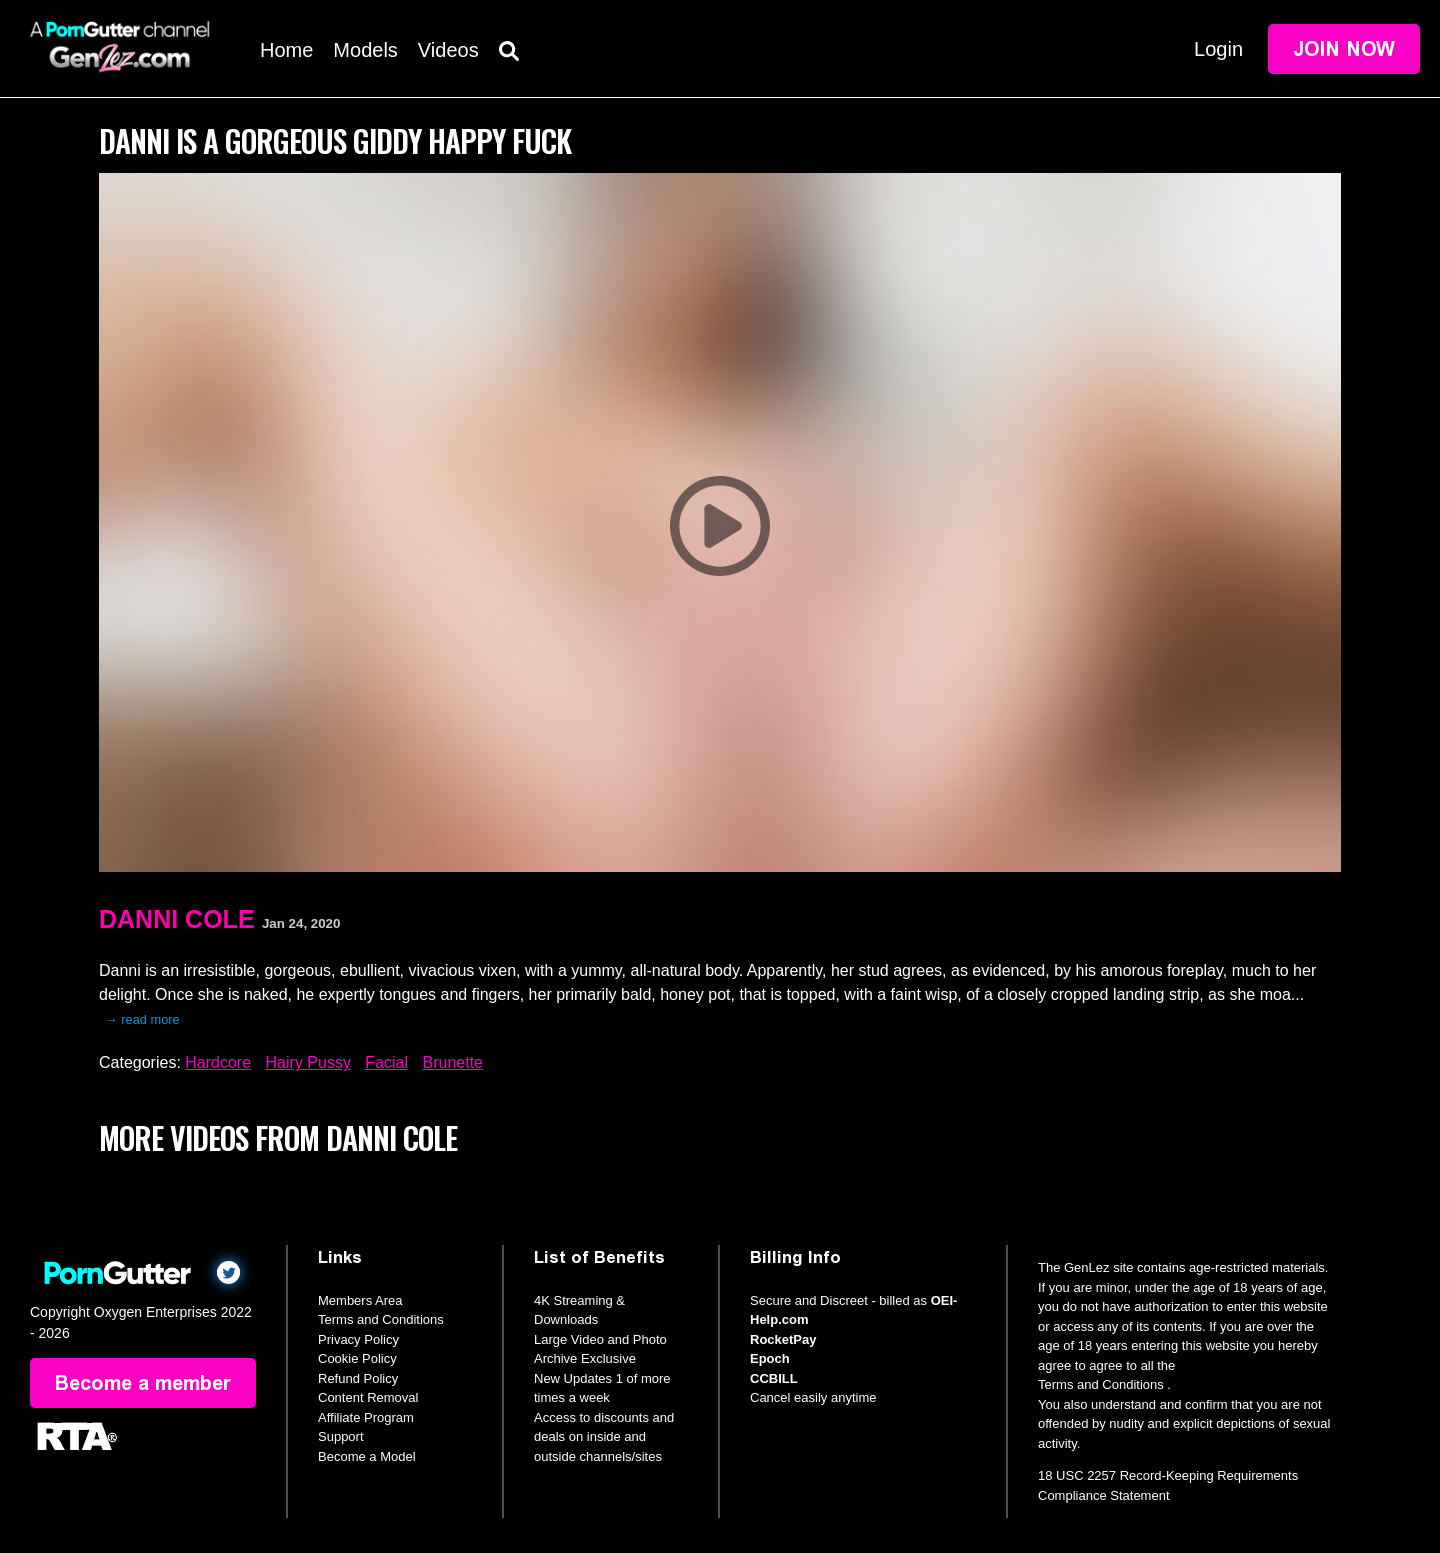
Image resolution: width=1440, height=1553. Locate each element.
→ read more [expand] (142, 1019)
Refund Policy (358, 1378)
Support (341, 1436)
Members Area (360, 1300)
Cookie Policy (357, 1358)
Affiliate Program (366, 1417)
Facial (386, 1062)
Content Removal (368, 1397)
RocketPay (783, 1339)
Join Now (1344, 49)
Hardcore (218, 1062)
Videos (448, 50)
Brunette (453, 1062)
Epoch (770, 1358)
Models (365, 50)
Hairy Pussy (308, 1062)
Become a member (143, 1383)
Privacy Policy (358, 1339)
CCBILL (774, 1378)
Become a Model (367, 1456)
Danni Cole (177, 919)
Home (286, 50)
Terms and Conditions (381, 1319)
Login (1218, 49)
